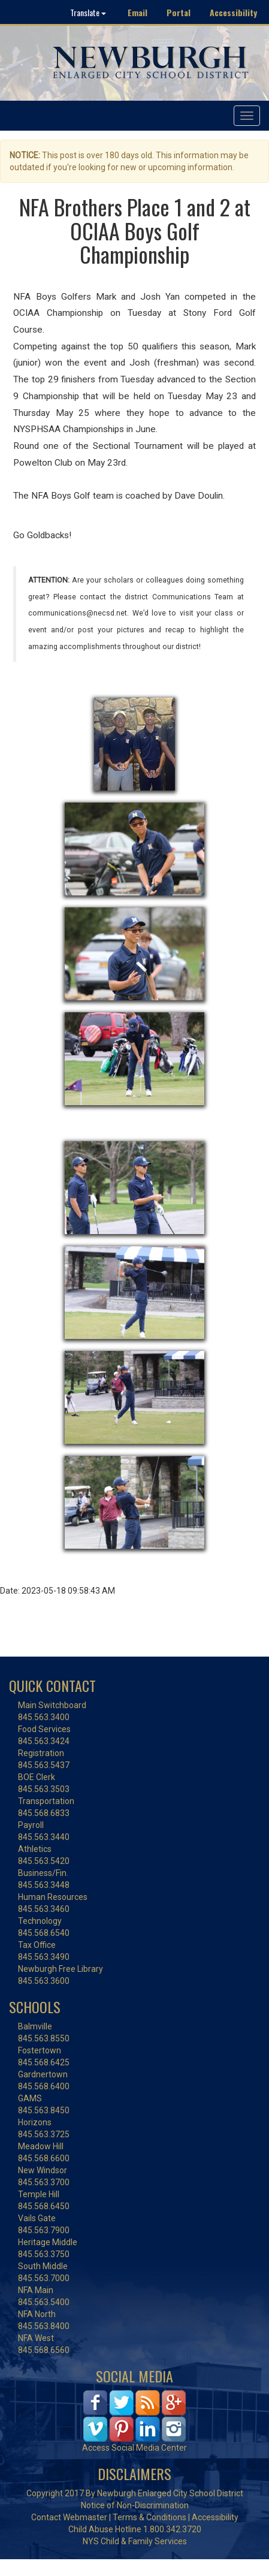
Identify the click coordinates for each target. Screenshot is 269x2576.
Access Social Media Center (134, 2448)
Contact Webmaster (69, 2517)
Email (137, 12)
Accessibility (233, 12)
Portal (179, 12)
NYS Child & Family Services (135, 2541)
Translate (88, 12)
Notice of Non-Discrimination (135, 2505)
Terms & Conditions (149, 2517)
